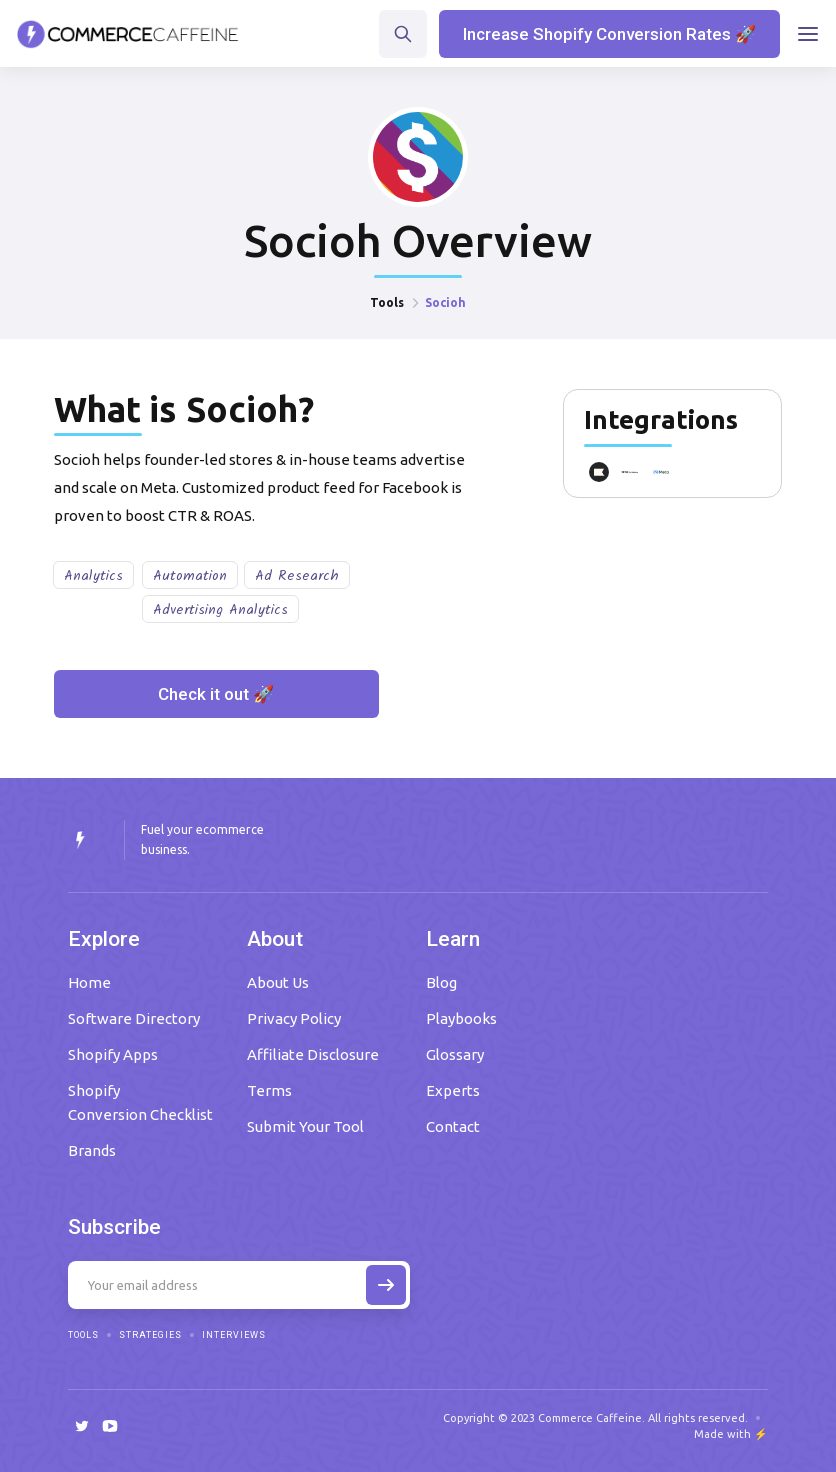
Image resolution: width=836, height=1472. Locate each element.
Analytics (93, 576)
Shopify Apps (113, 1054)
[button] (808, 34)
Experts (453, 1090)
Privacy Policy (294, 1018)
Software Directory (134, 1018)
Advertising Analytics (220, 610)
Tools (387, 302)
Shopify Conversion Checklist (140, 1102)
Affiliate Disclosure (313, 1054)
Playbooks (461, 1018)
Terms (269, 1090)
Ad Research (297, 576)
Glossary (455, 1054)
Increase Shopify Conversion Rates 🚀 (609, 34)
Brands (92, 1150)
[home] (128, 34)
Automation (190, 576)
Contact (453, 1126)
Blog (441, 982)
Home (89, 982)
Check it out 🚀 (216, 694)
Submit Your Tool (305, 1126)
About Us (278, 982)
